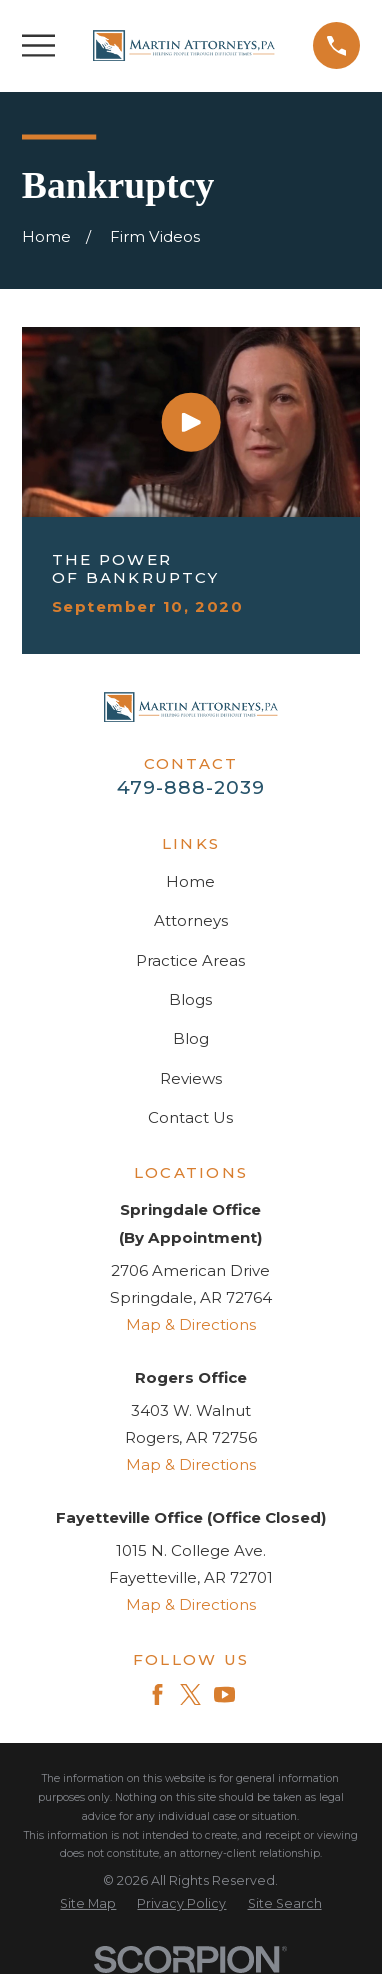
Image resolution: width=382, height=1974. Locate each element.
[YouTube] (224, 1694)
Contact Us (190, 1117)
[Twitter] (190, 1694)
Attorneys (191, 920)
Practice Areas (190, 960)
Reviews (191, 1078)
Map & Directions (191, 1324)
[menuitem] (88, 1904)
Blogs (190, 999)
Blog (191, 1038)
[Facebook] (157, 1694)
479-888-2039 (190, 787)
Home (190, 881)
